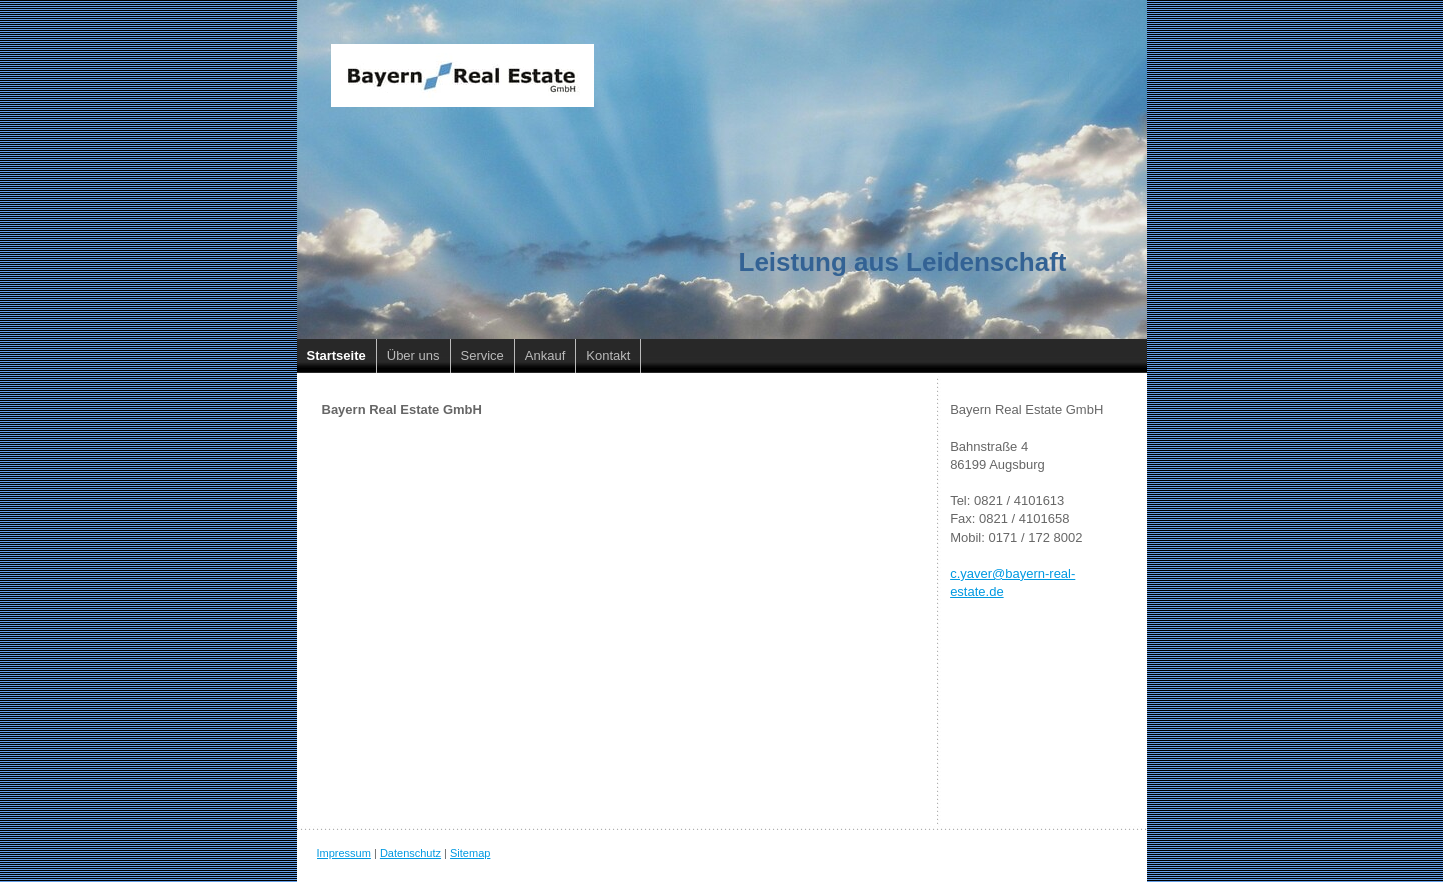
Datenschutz (410, 853)
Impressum (344, 853)
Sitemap (470, 853)
